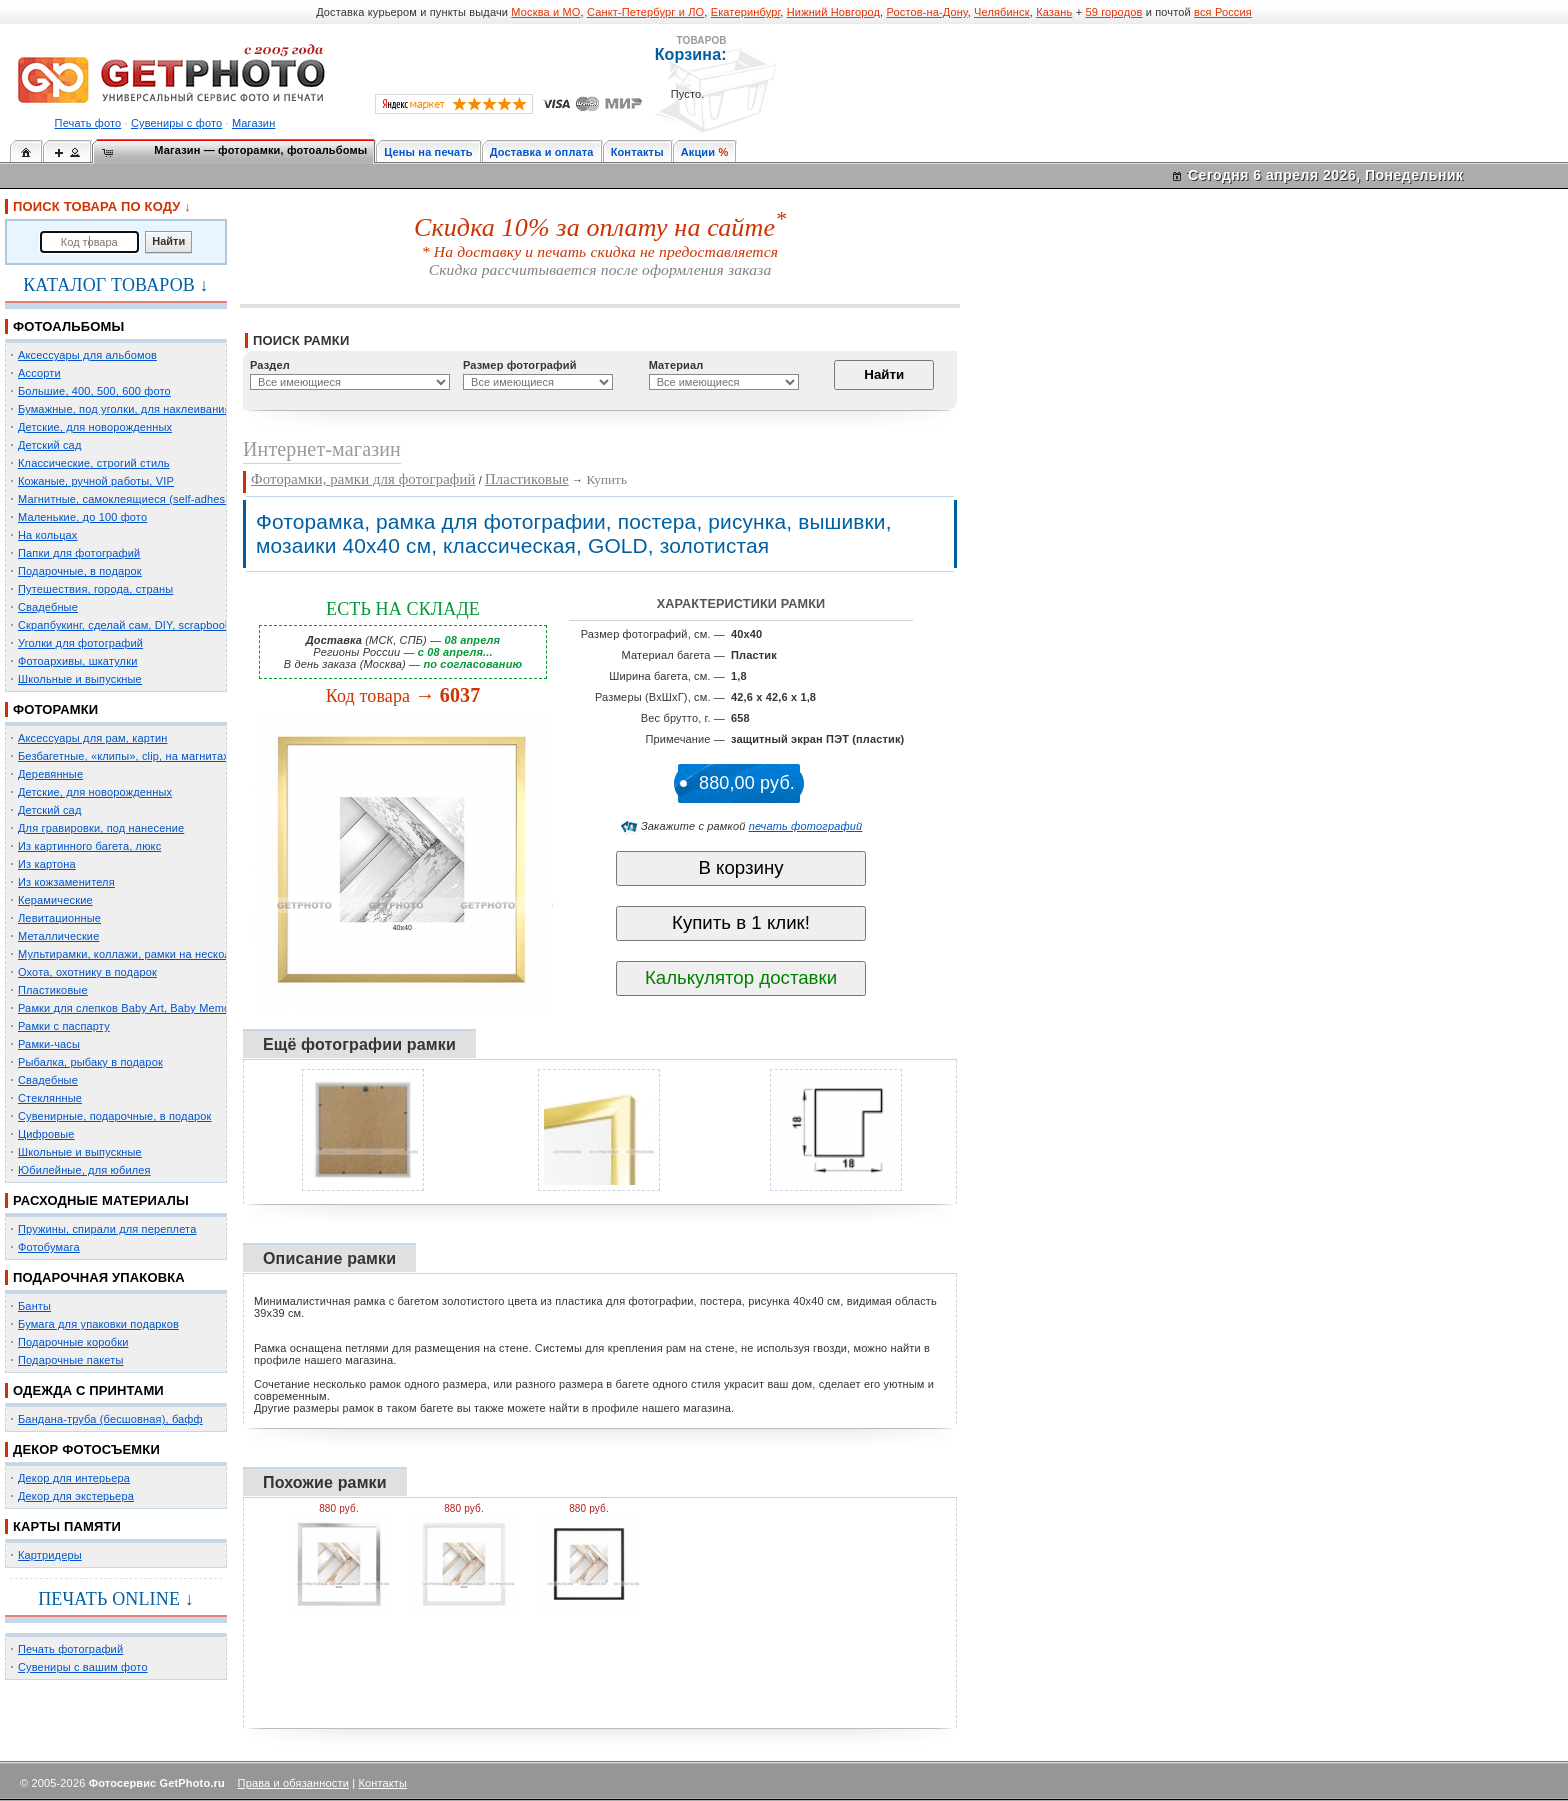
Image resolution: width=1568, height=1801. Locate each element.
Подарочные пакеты (70, 1360)
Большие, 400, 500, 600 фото (94, 391)
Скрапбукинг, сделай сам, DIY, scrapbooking (132, 625)
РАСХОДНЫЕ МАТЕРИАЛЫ (101, 1200)
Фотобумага (49, 1247)
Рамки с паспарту (64, 1026)
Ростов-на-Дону (927, 12)
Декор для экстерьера (76, 1496)
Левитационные (59, 918)
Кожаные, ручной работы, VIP (96, 481)
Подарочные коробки (73, 1342)
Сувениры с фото (176, 123)
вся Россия (1223, 12)
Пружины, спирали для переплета (107, 1229)
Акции (698, 152)
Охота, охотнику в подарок (87, 972)
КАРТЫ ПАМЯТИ (67, 1526)
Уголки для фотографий (80, 643)
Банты (34, 1306)
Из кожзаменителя (66, 882)
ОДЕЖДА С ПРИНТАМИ (88, 1390)
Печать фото (88, 123)
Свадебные (48, 607)
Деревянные (50, 774)
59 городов (1113, 12)
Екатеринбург (746, 12)
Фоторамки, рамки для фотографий (363, 479)
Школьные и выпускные (80, 679)
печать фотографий (806, 826)
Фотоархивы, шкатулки (77, 661)
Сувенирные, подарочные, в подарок (114, 1116)
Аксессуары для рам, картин (92, 738)
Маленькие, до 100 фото (82, 517)
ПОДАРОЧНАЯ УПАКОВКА (99, 1277)
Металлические (58, 936)
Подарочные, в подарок (80, 571)
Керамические (55, 900)
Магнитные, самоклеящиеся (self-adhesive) (131, 499)
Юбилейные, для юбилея (84, 1170)
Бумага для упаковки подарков (98, 1324)
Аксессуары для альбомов (87, 355)
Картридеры (50, 1555)
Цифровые (46, 1134)
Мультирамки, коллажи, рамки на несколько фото (148, 954)
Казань (1054, 12)
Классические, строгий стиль (94, 463)
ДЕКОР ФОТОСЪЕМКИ (86, 1449)
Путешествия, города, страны (95, 589)
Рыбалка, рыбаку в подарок (90, 1062)
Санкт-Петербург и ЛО (645, 12)
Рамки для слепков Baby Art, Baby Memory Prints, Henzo (164, 1008)
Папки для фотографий (79, 553)
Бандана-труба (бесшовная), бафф (110, 1419)
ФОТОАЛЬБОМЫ (68, 326)
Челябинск (1002, 12)
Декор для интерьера (74, 1478)
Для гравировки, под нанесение (101, 828)
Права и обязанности (293, 1783)
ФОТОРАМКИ (55, 709)
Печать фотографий (70, 1649)
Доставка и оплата (542, 152)
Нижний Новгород (833, 12)
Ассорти (39, 373)
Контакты (637, 152)
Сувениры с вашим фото (83, 1667)
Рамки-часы (49, 1044)
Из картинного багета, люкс (89, 846)
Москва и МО (545, 12)
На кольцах (48, 535)
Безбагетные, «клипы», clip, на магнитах (123, 756)
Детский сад (49, 445)
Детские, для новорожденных (95, 427)
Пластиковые (53, 990)
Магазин (253, 123)
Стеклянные (50, 1098)
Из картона (47, 864)
